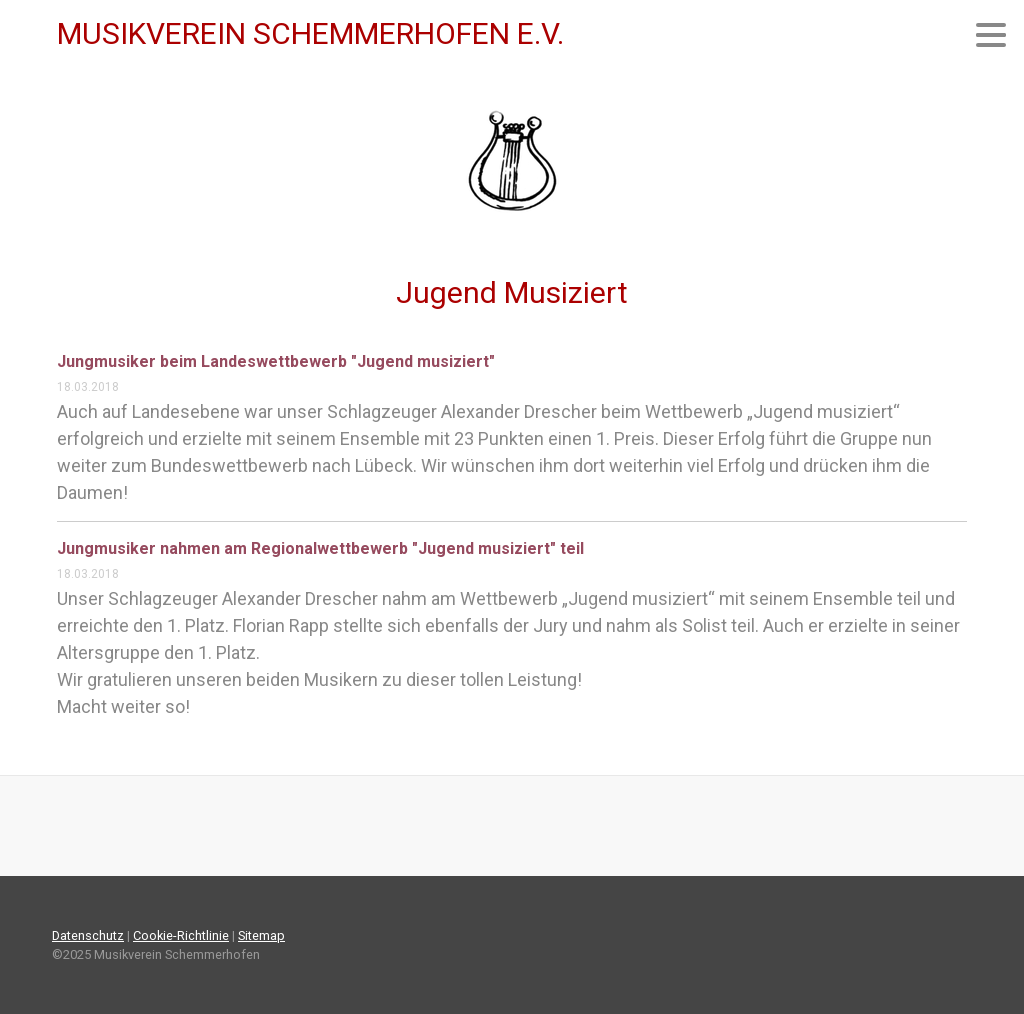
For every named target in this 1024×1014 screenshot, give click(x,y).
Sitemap (261, 935)
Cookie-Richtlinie (181, 935)
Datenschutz (88, 935)
